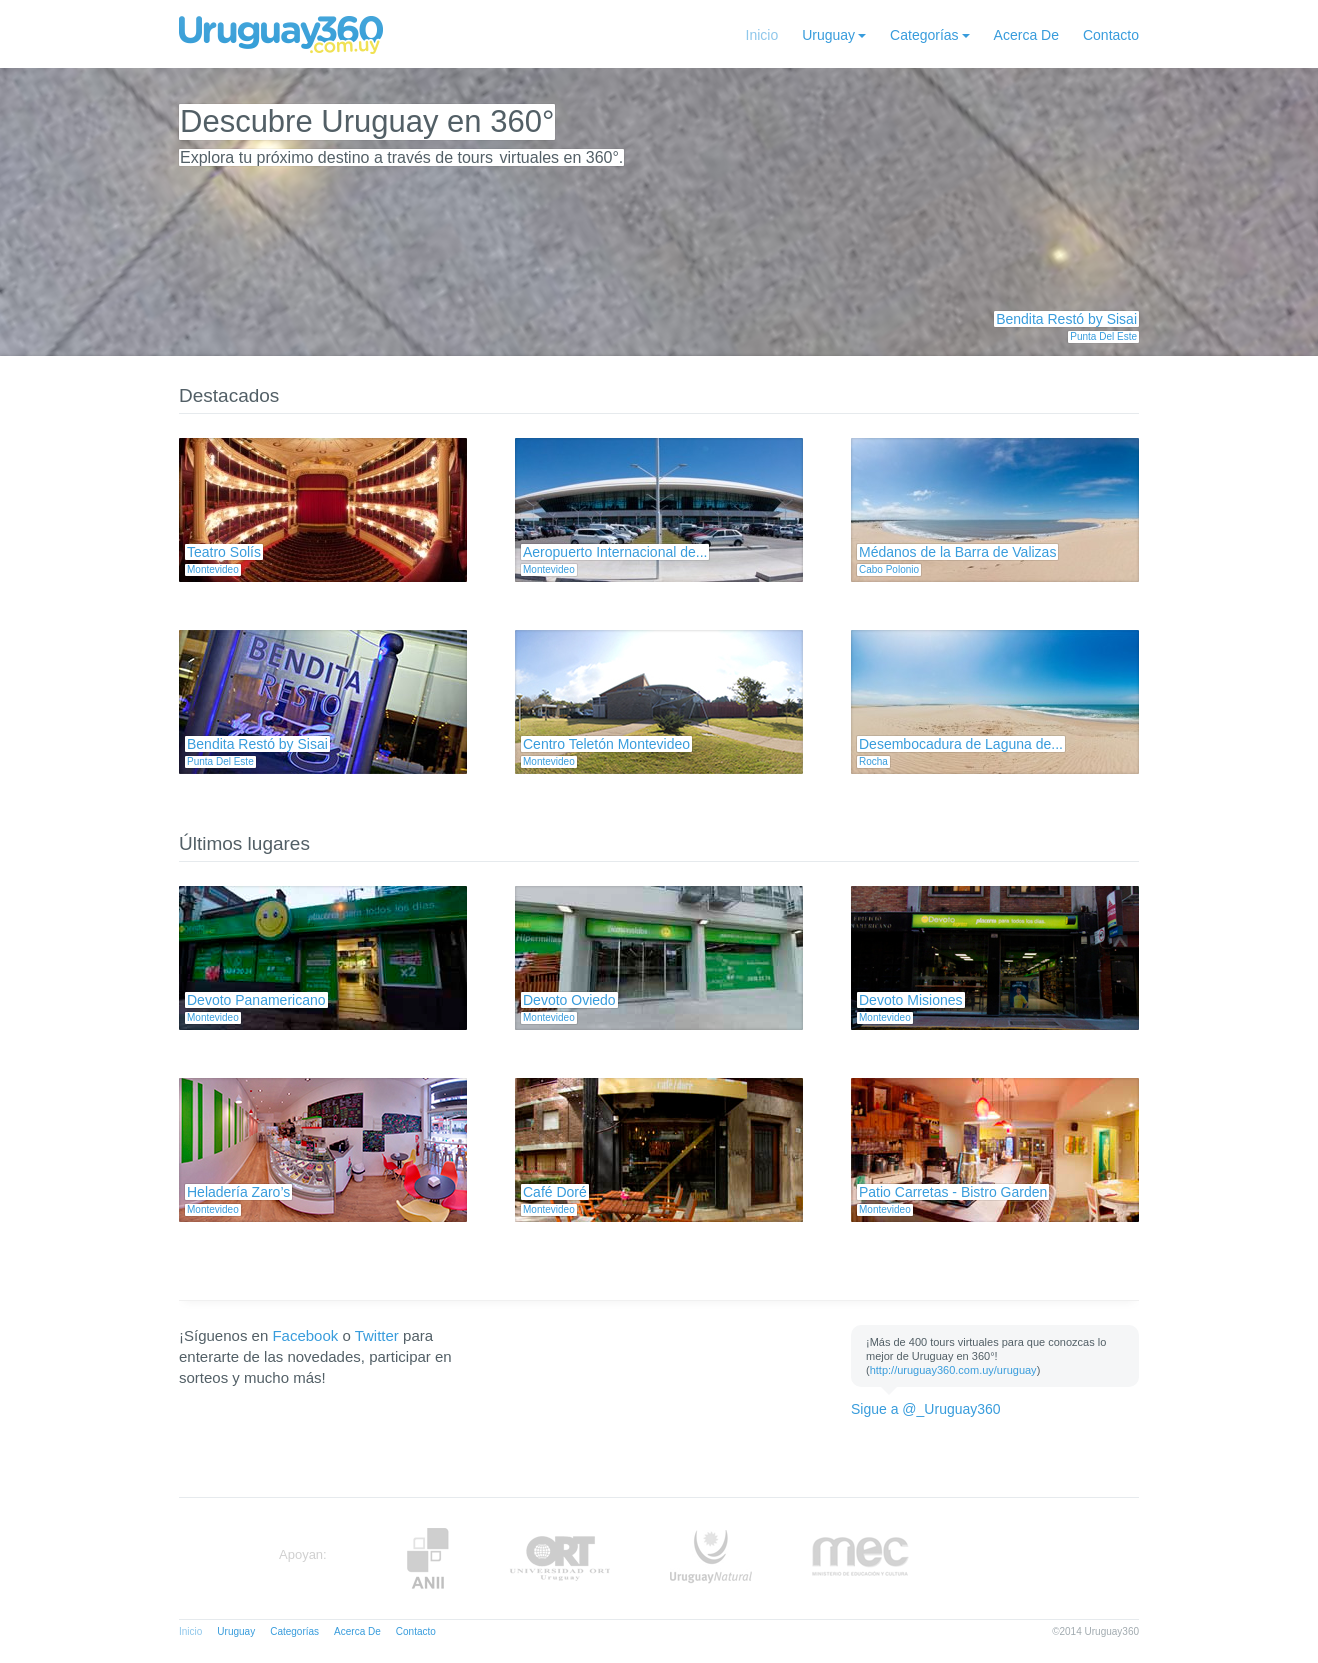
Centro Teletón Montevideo (606, 744)
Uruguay (828, 35)
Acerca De (1026, 35)
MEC (860, 1558)
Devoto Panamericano (256, 1000)
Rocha (873, 761)
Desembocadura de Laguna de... (961, 744)
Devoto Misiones (911, 1000)
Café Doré (555, 1192)
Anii (428, 1558)
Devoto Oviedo (569, 1000)
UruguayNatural (711, 1558)
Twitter (377, 1335)
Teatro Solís (224, 552)
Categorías (924, 35)
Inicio (762, 35)
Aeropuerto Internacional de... (615, 552)
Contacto (1111, 35)
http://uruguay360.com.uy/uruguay (953, 1370)
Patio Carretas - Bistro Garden (953, 1192)
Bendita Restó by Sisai (1066, 319)
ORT (559, 1558)
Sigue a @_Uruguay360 (926, 1409)
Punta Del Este (1103, 336)
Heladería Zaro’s (238, 1192)
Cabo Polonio (889, 569)
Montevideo (213, 569)
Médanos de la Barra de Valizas (957, 552)
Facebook (305, 1335)
